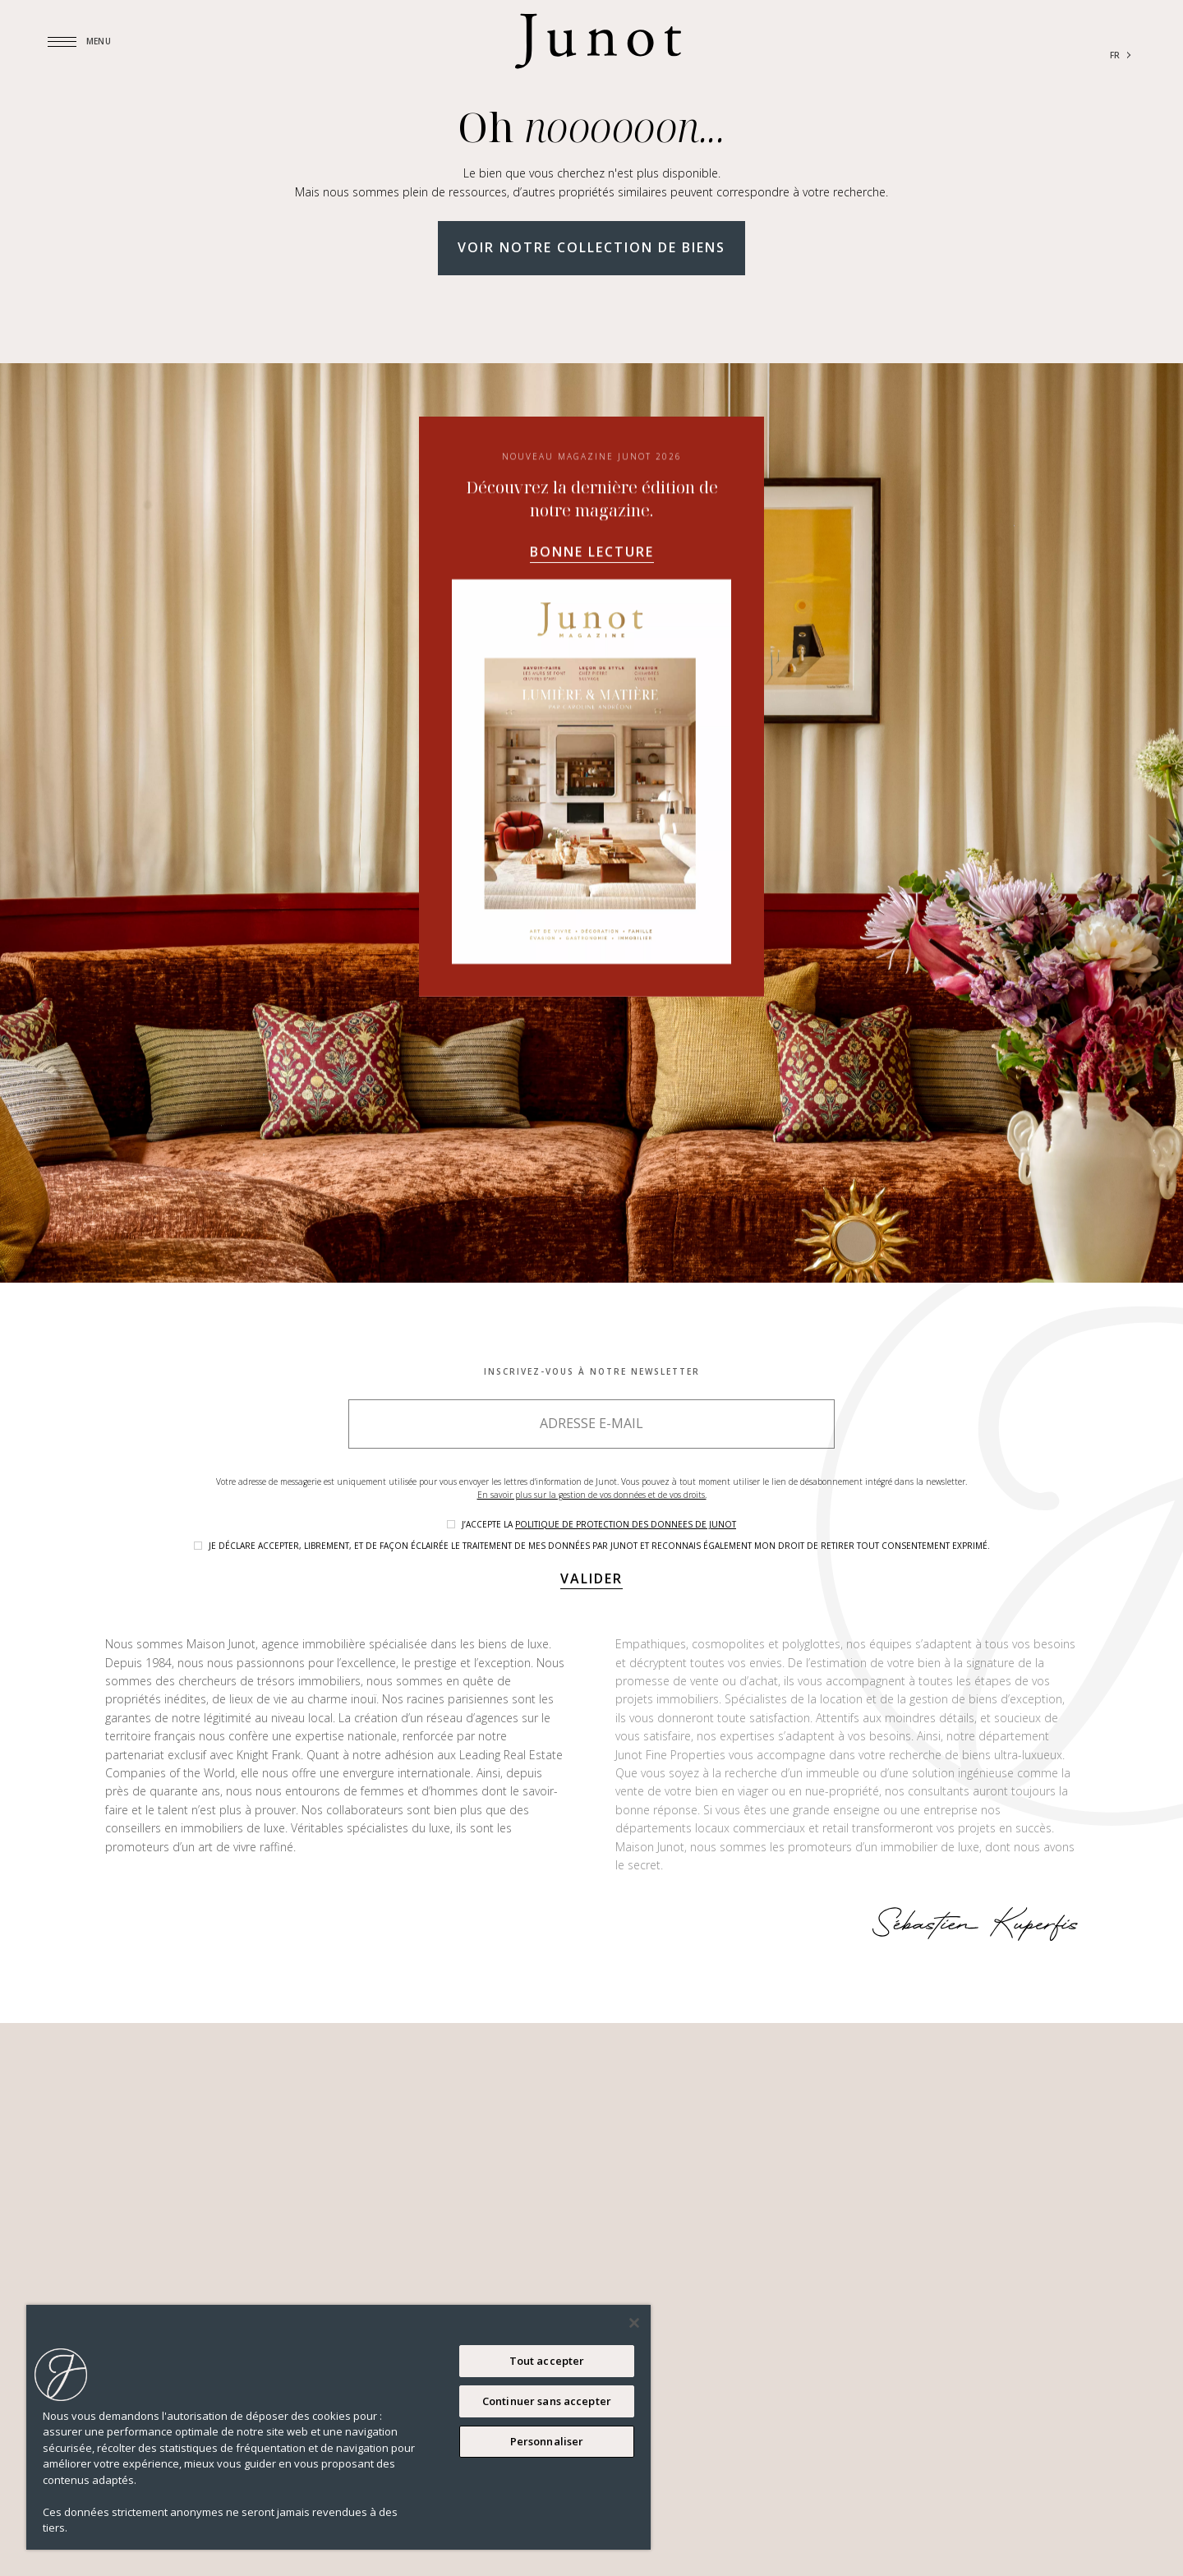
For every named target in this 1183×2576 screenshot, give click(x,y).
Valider (591, 1578)
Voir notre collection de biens (591, 247)
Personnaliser (547, 2441)
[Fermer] (634, 2323)
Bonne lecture (592, 745)
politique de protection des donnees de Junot (625, 1524)
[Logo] (598, 41)
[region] (338, 2427)
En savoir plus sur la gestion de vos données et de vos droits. (592, 1494)
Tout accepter (547, 2360)
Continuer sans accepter (546, 2401)
